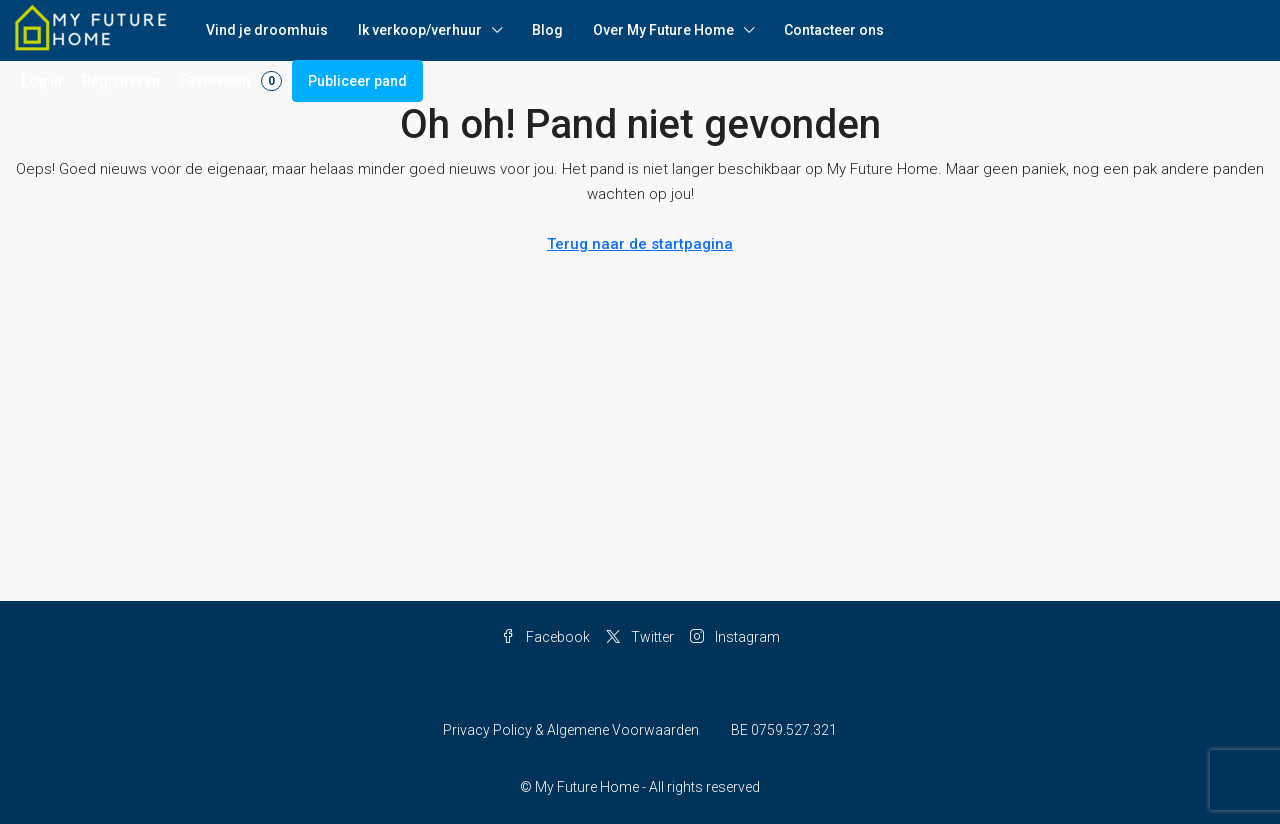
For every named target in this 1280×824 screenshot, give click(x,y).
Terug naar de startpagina (640, 244)
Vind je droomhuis (267, 30)
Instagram (735, 637)
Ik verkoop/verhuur (420, 30)
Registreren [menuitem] (121, 81)
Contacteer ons (834, 30)
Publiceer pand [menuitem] (357, 81)
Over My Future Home (663, 30)
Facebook (545, 637)
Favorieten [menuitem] (231, 81)
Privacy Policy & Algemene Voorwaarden (571, 730)
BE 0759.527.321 (784, 730)
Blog (547, 30)
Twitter (640, 637)
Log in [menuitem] (42, 81)
